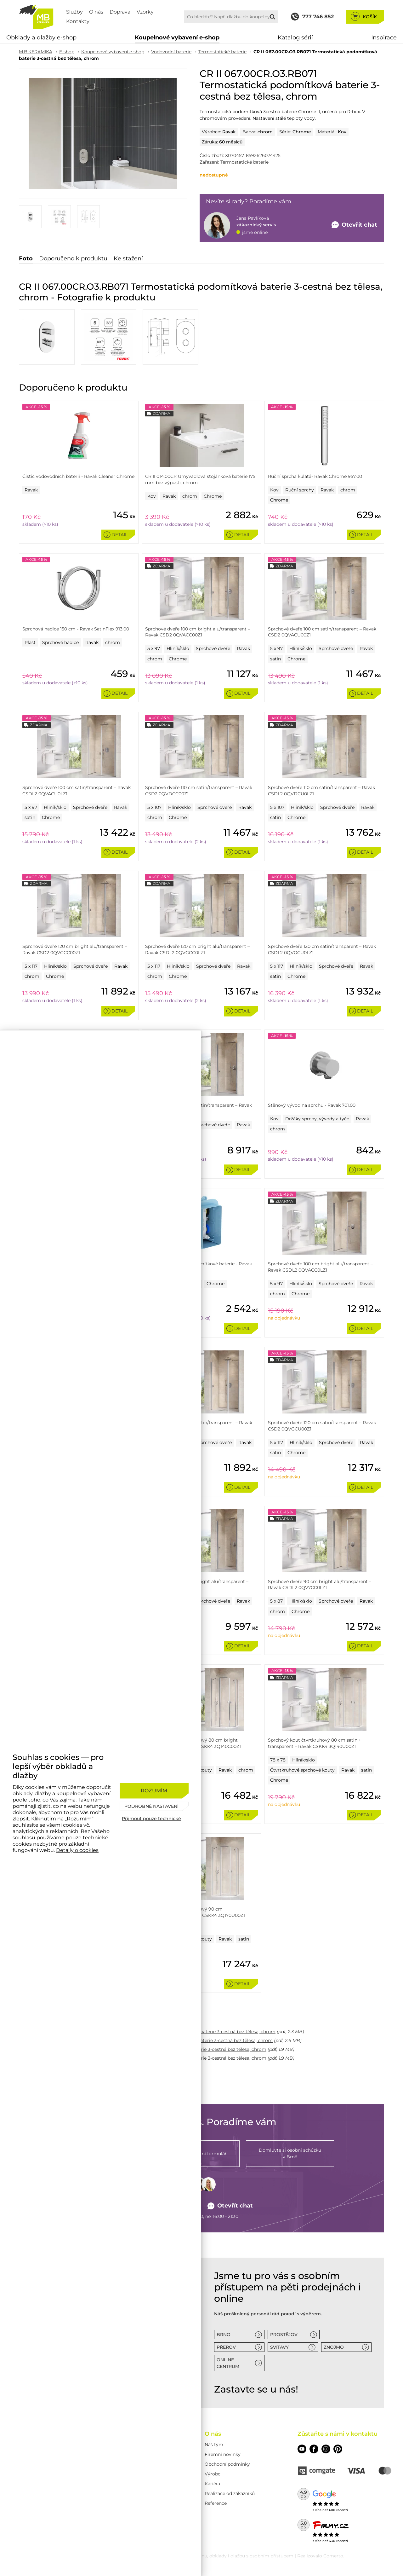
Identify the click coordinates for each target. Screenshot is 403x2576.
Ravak (229, 132)
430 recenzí (338, 2541)
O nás (96, 12)
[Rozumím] (154, 1791)
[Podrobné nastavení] (154, 1806)
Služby (74, 12)
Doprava (120, 12)
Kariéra (212, 2483)
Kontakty (77, 21)
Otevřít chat (230, 2205)
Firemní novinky (223, 2454)
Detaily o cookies (77, 1850)
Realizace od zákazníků (230, 2493)
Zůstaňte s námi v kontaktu (337, 2433)
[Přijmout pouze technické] (154, 1818)
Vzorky (145, 12)
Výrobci (213, 2474)
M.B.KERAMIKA (35, 52)
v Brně (290, 2153)
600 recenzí (338, 2510)
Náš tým (214, 2444)
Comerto (333, 2556)
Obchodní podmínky (227, 2464)
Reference (216, 2503)
